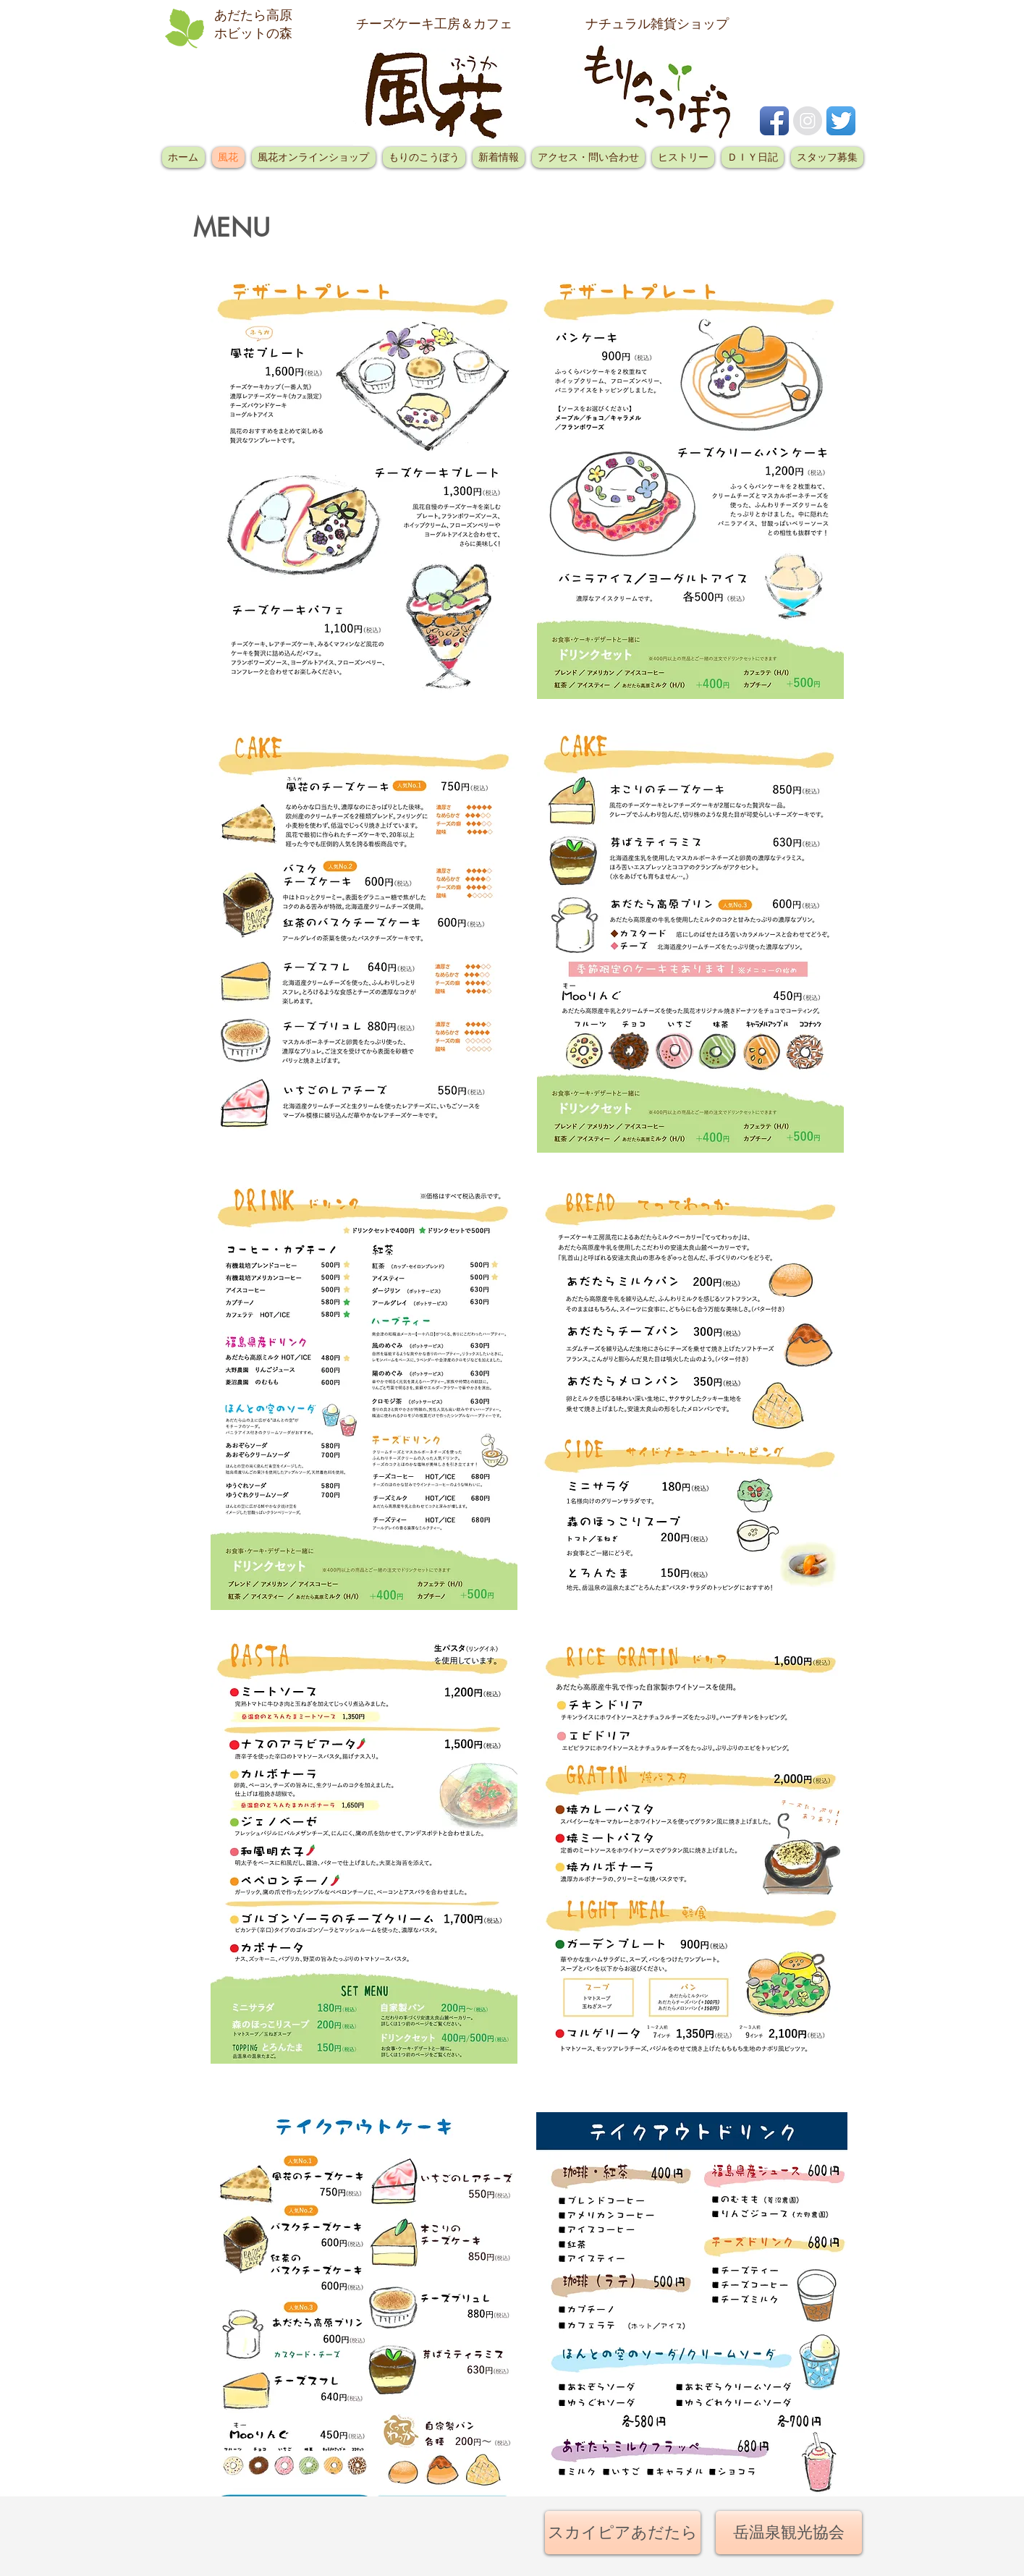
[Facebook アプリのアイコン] (774, 120)
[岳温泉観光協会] (789, 2532)
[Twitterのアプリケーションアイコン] (840, 120)
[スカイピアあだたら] (623, 2532)
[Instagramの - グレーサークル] (807, 120)
